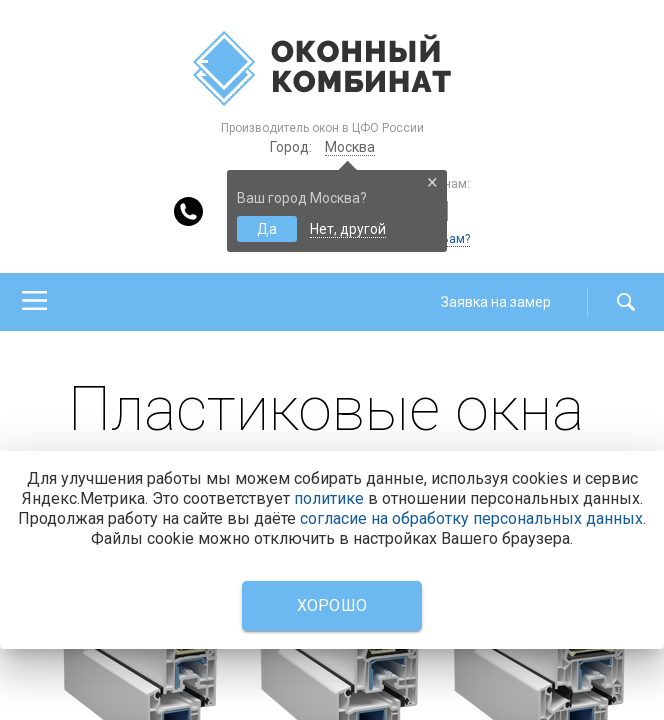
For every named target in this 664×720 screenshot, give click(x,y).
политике (329, 498)
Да (267, 229)
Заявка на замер (496, 302)
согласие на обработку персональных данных (471, 518)
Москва (350, 147)
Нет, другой (348, 229)
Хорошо (332, 605)
